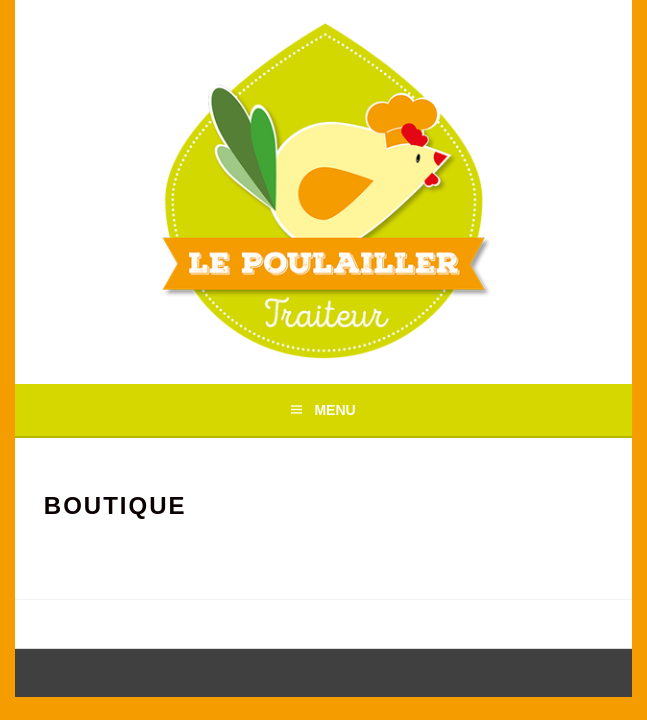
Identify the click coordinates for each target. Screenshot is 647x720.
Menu (334, 410)
